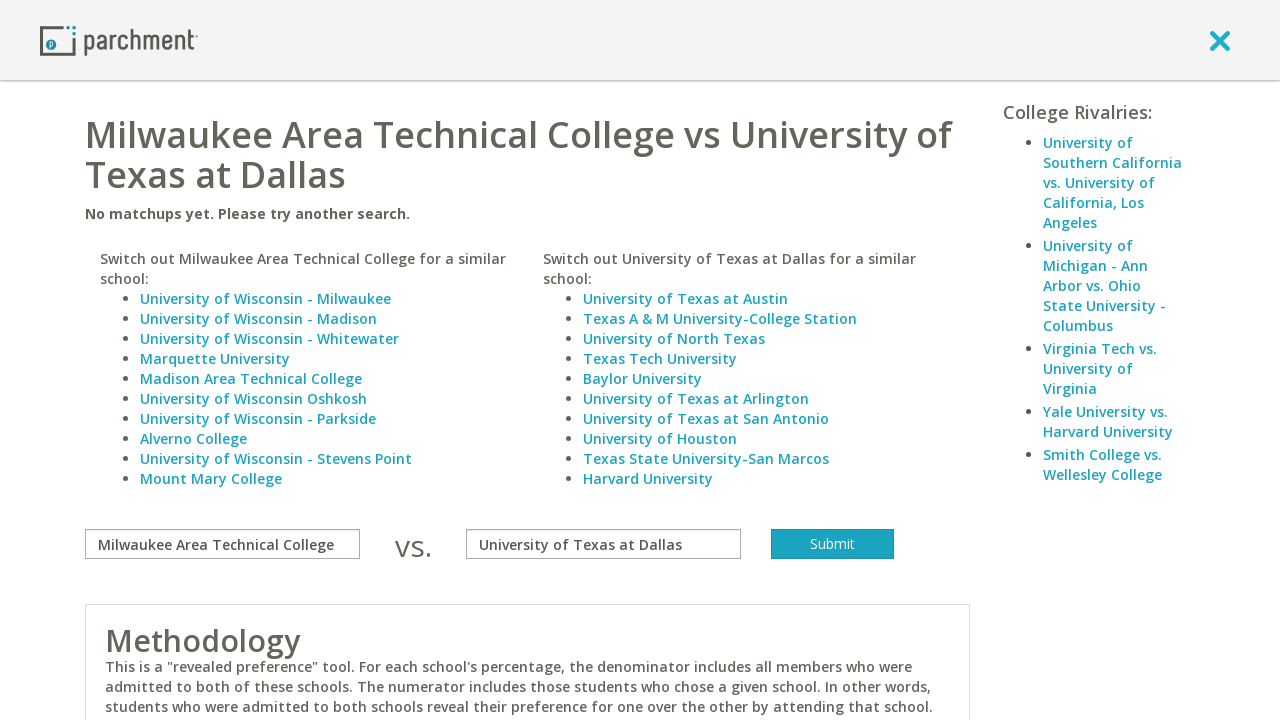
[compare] (222, 544)
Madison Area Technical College (251, 378)
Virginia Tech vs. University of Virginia (1100, 368)
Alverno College (193, 438)
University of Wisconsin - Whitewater (269, 338)
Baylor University (642, 378)
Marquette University (215, 358)
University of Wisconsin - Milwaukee (265, 298)
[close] (1220, 40)
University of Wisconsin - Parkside (258, 418)
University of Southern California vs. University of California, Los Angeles (1112, 182)
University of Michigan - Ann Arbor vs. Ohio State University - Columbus (1104, 285)
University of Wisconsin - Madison (258, 318)
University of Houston (660, 438)
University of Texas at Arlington (696, 398)
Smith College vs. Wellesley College (1102, 464)
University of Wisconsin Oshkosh (253, 398)
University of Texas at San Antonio (706, 418)
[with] (603, 544)
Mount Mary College (211, 478)
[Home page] (119, 39)
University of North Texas (674, 338)
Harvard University (648, 478)
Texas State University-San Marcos (706, 458)
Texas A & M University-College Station (720, 318)
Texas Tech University (660, 358)
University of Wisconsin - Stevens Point (276, 458)
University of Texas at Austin (685, 298)
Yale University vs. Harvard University (1108, 421)
